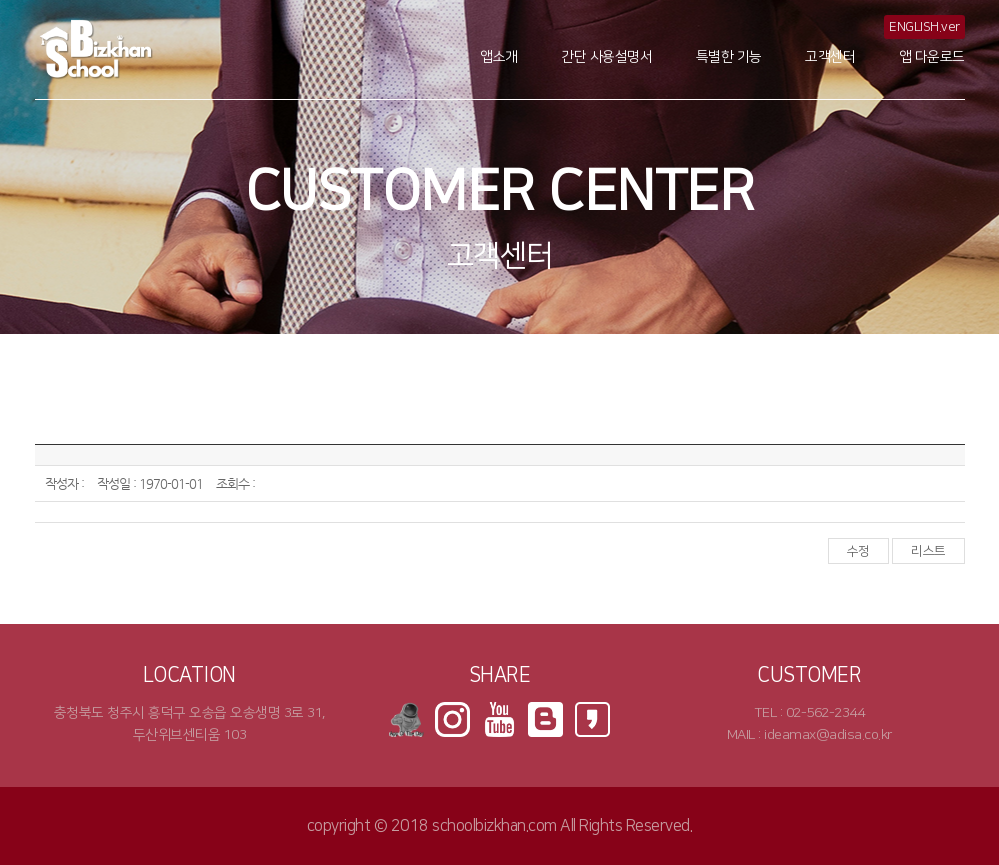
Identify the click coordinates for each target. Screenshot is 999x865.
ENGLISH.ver (924, 27)
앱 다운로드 (932, 57)
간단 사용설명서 (606, 57)
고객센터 (830, 57)
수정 (858, 551)
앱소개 (499, 57)
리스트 (928, 551)
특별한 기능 (729, 57)
